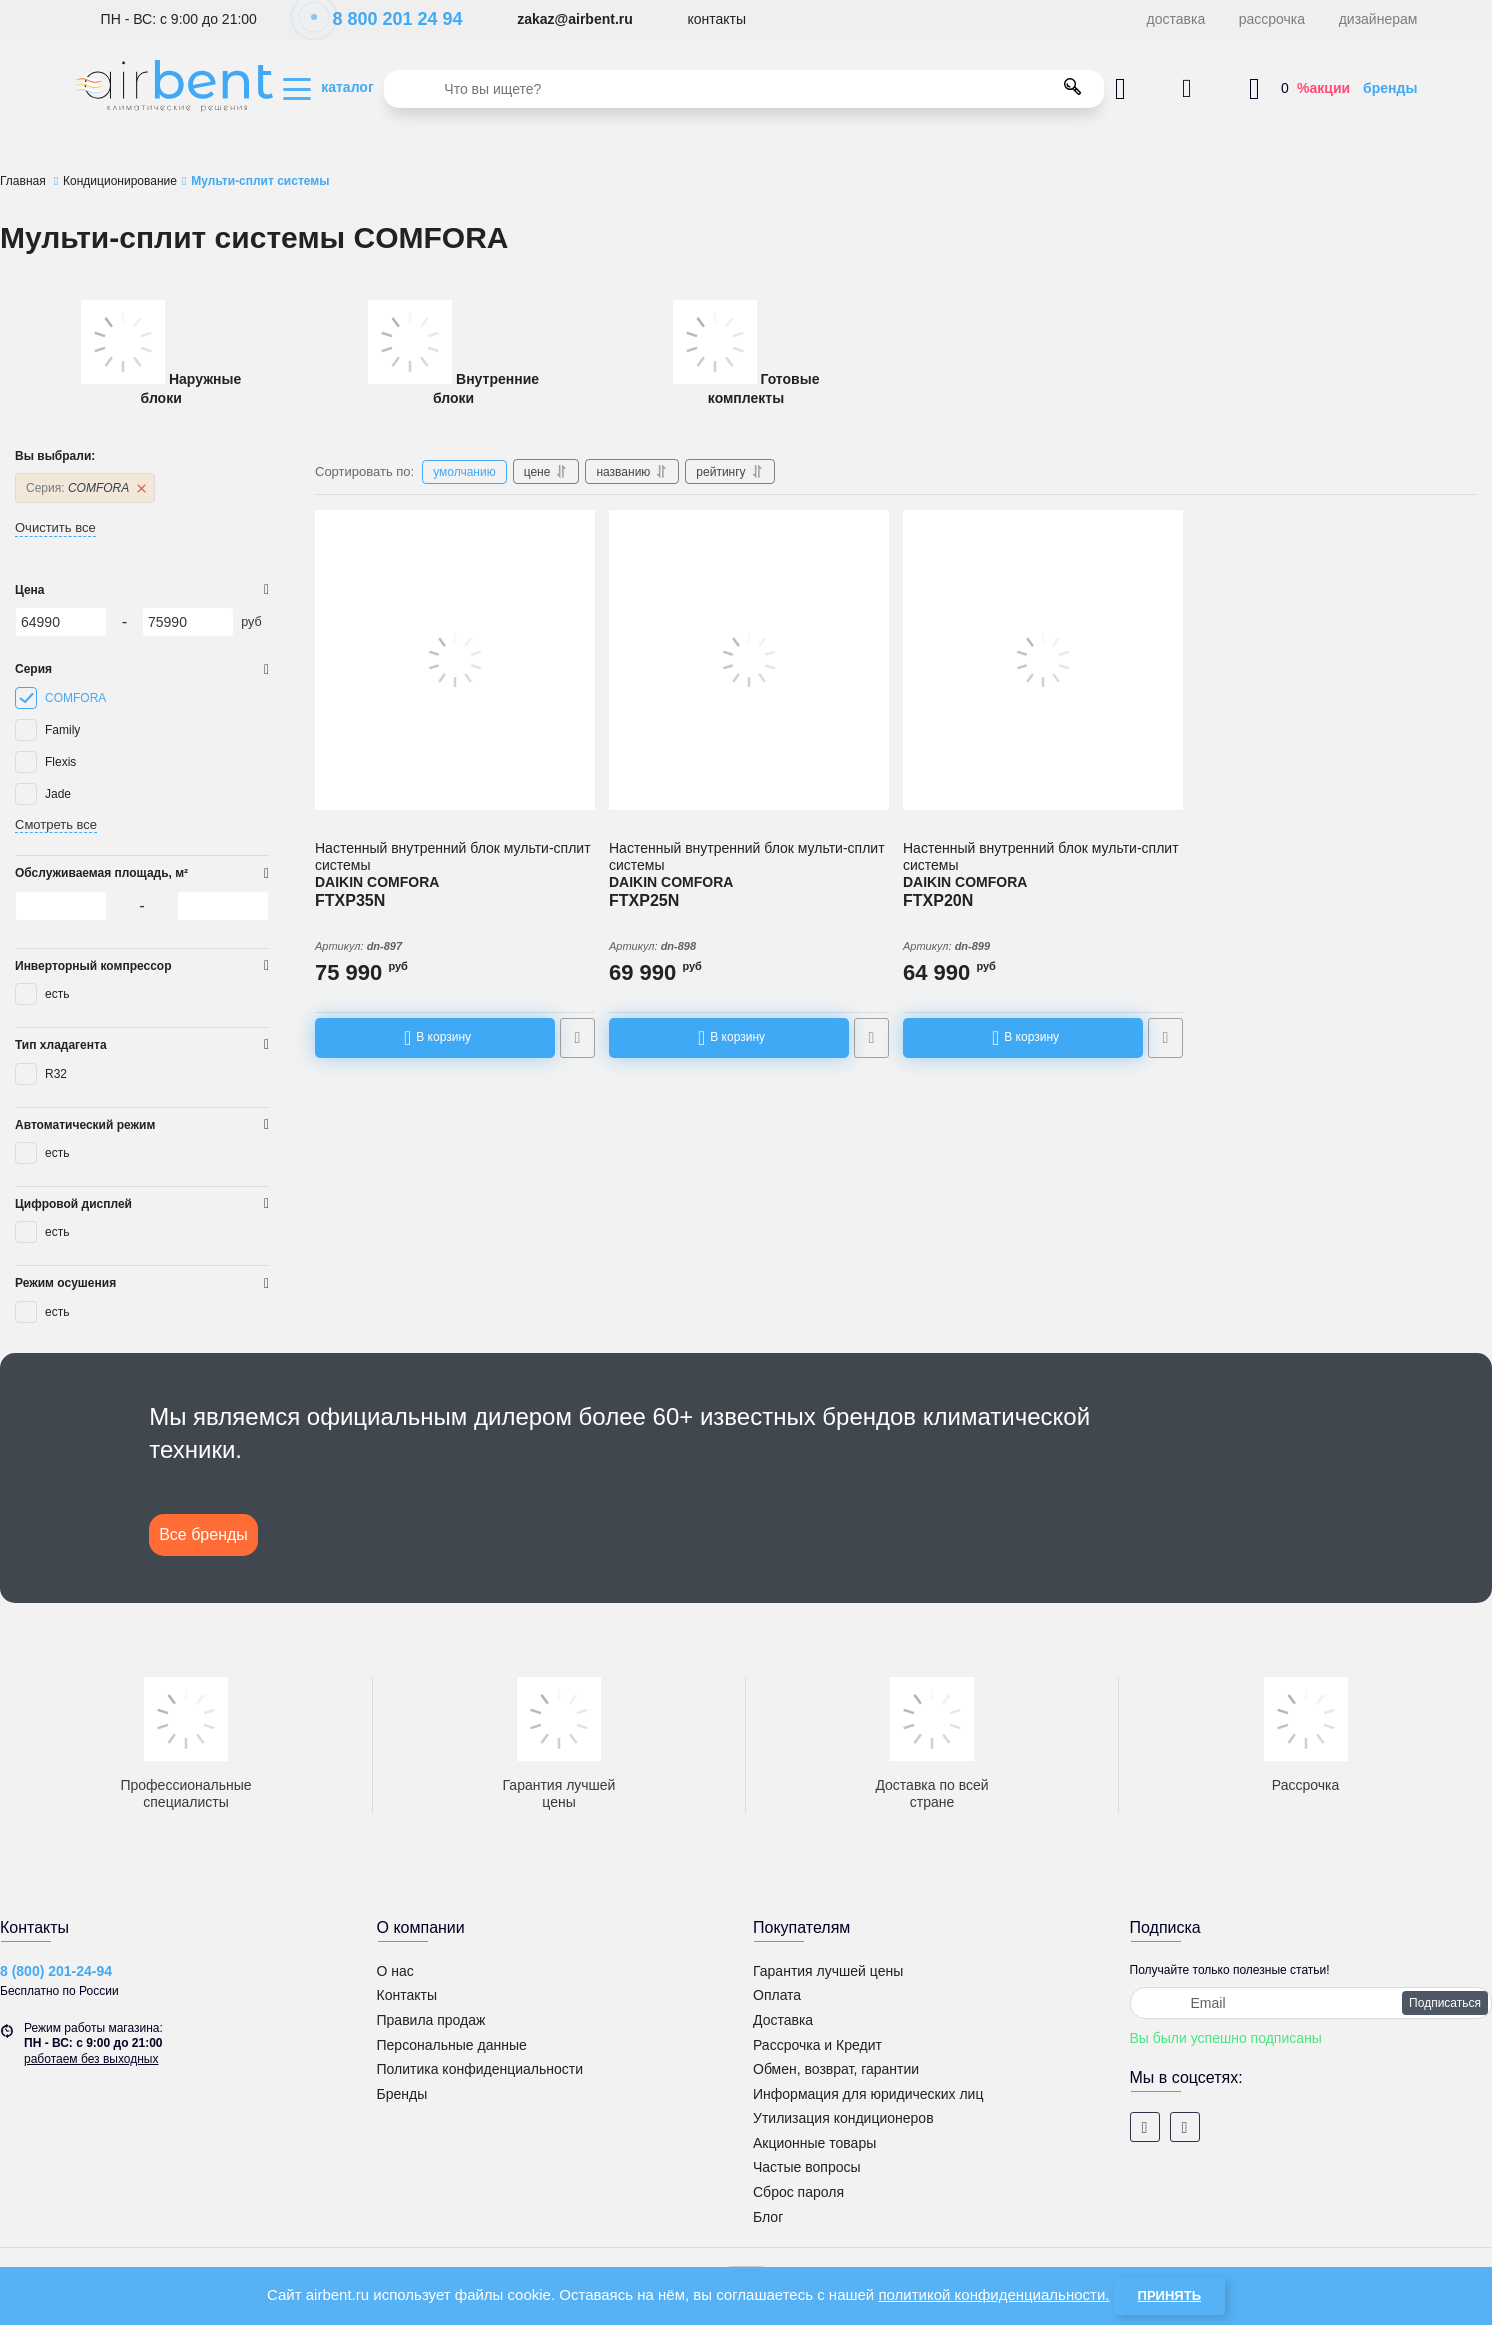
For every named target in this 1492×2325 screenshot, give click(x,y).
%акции (1323, 88)
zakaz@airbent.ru (575, 19)
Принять (1169, 2295)
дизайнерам (1378, 19)
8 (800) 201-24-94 (56, 1971)
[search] (744, 89)
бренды (1390, 88)
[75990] (188, 622)
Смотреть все (56, 824)
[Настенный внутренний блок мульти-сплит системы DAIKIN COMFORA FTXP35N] (455, 660)
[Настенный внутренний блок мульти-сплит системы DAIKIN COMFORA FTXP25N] (749, 660)
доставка (1176, 19)
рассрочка (1272, 19)
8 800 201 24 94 (386, 19)
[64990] (61, 622)
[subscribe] (1311, 2003)
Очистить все (55, 527)
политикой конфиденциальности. (993, 2294)
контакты (716, 19)
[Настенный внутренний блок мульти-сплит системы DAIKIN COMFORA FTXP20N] (1043, 660)
